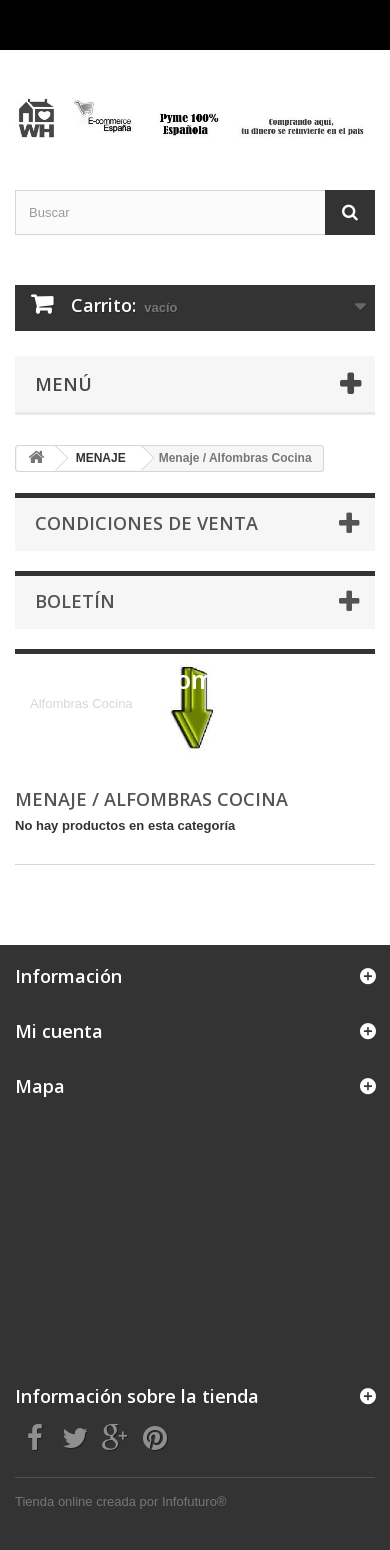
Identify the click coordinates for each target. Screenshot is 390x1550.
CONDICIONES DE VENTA (146, 523)
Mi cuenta (59, 1031)
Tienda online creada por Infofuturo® (120, 1501)
